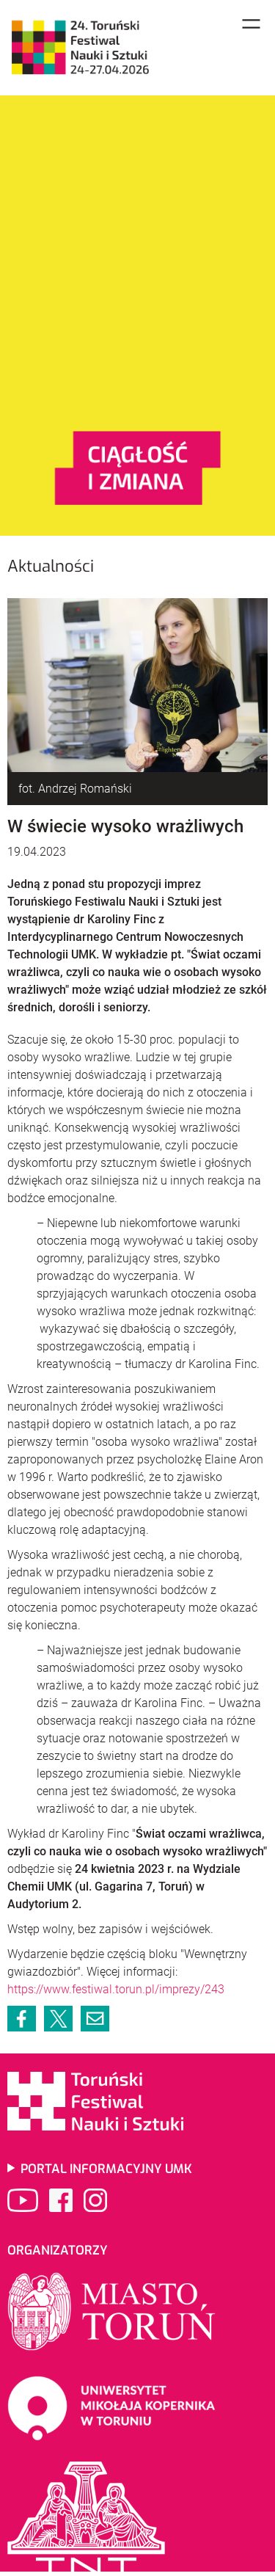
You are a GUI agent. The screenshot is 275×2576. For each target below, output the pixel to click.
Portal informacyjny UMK (106, 2169)
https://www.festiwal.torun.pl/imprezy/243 (115, 1989)
